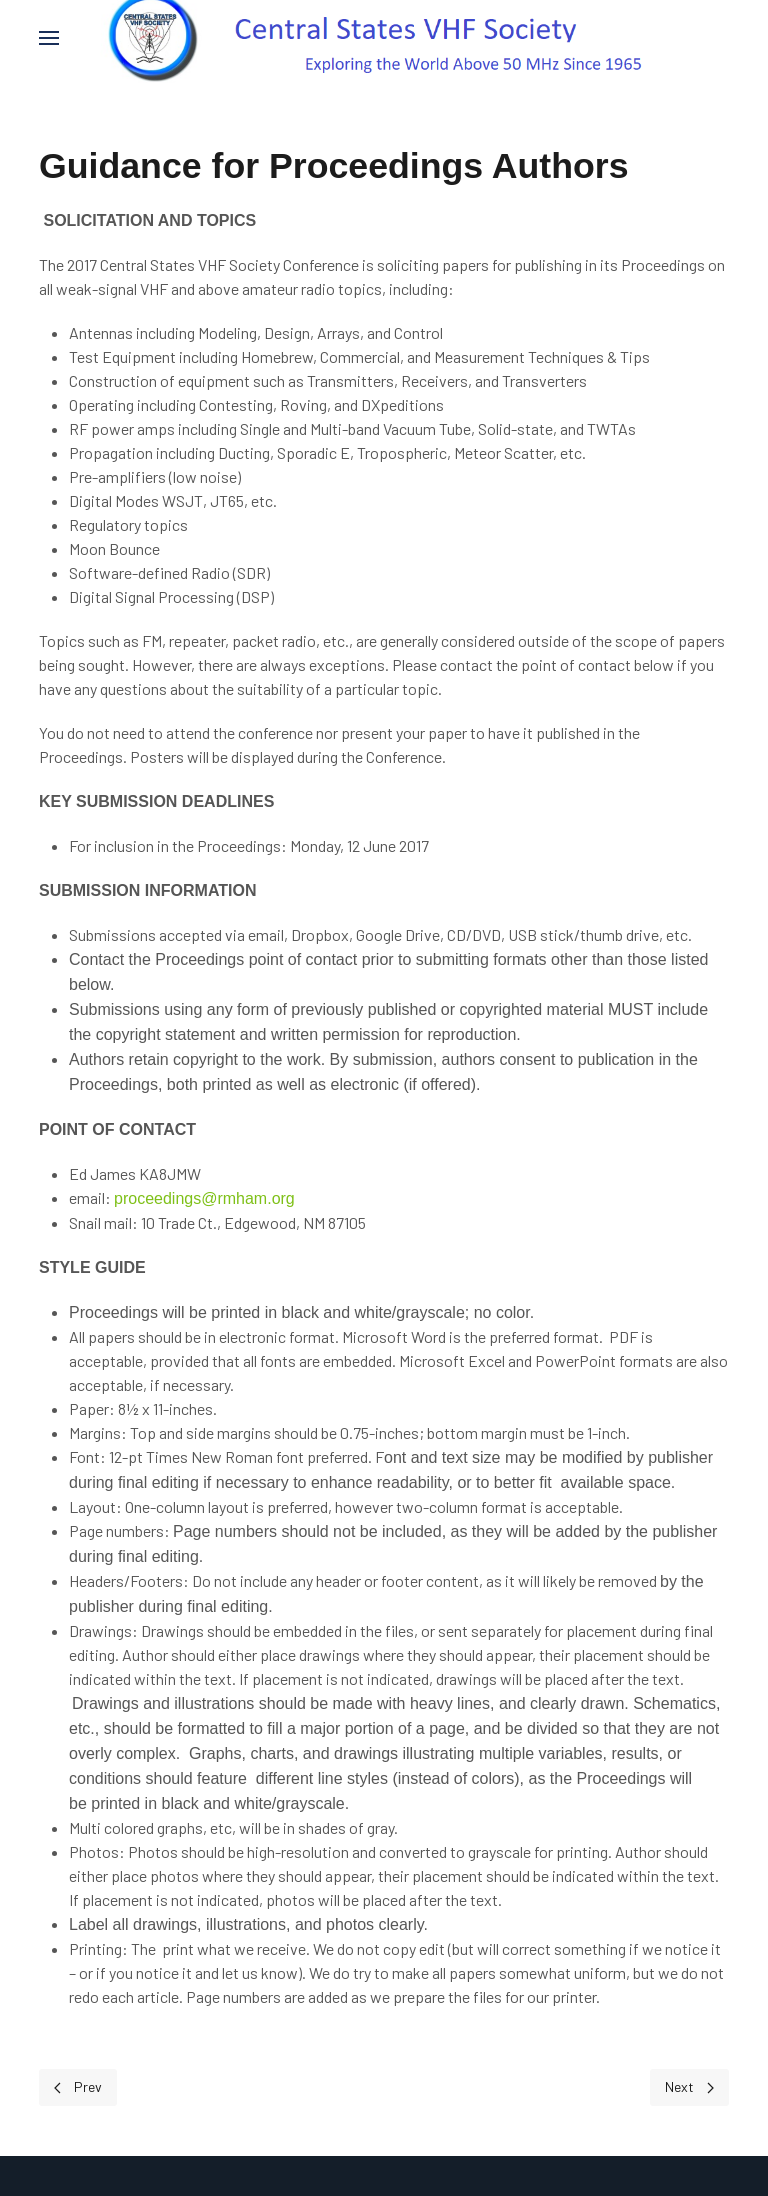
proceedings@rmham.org (204, 1198)
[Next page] (689, 2087)
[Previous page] (78, 2087)
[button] (49, 37)
